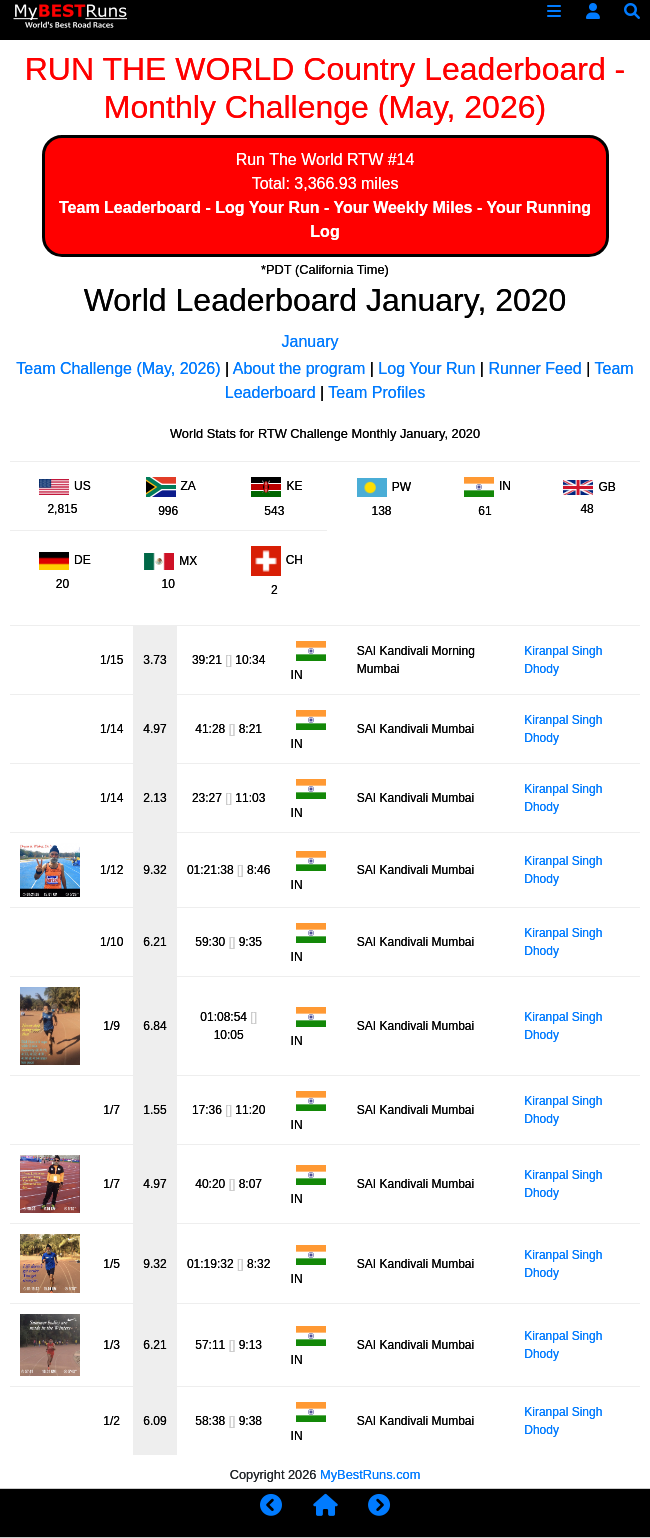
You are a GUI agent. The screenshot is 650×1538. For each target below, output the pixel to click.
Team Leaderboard (130, 207)
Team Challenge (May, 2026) (118, 368)
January (310, 341)
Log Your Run (267, 207)
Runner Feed (534, 368)
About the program (299, 368)
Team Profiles (376, 392)
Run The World (289, 159)
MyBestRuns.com (370, 1474)
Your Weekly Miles (402, 207)
